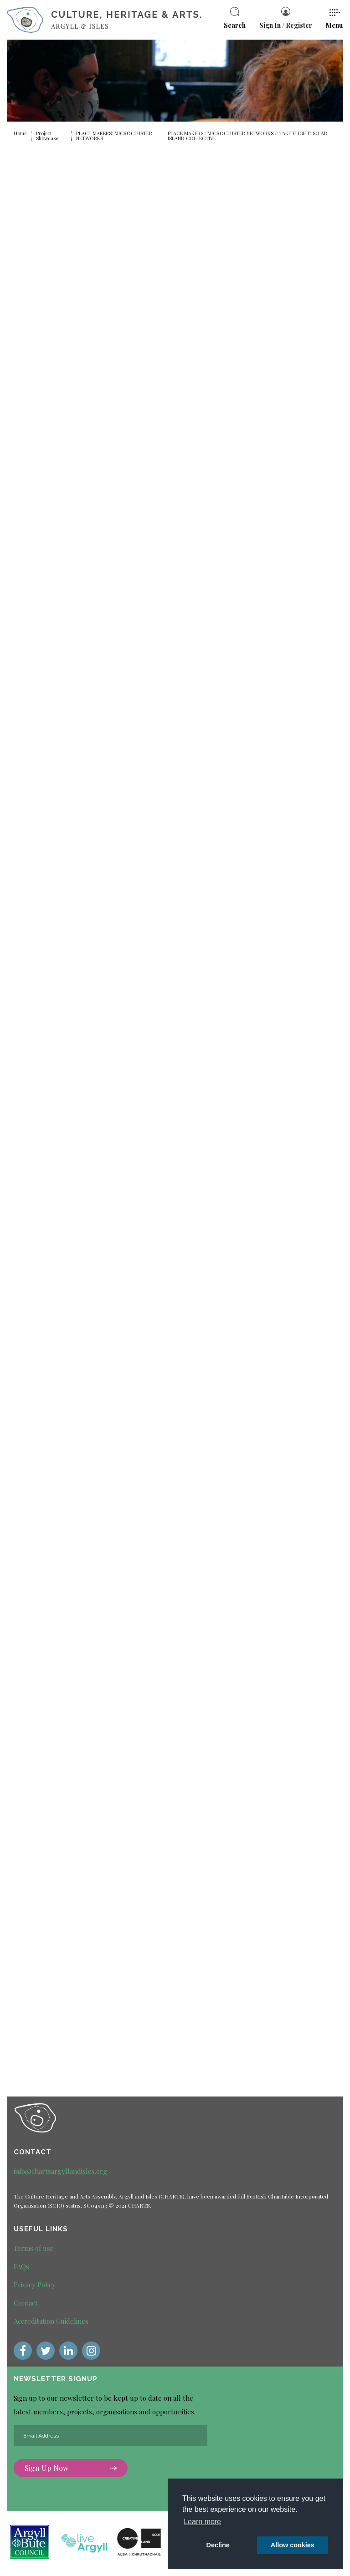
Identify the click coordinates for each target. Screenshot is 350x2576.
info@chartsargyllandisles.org (60, 2171)
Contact (26, 2302)
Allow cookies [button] (292, 2545)
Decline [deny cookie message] (218, 2545)
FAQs (21, 2266)
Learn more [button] (202, 2521)
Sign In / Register (285, 18)
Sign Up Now (71, 2469)
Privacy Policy (35, 2284)
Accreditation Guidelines (51, 2321)
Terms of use (34, 2248)
